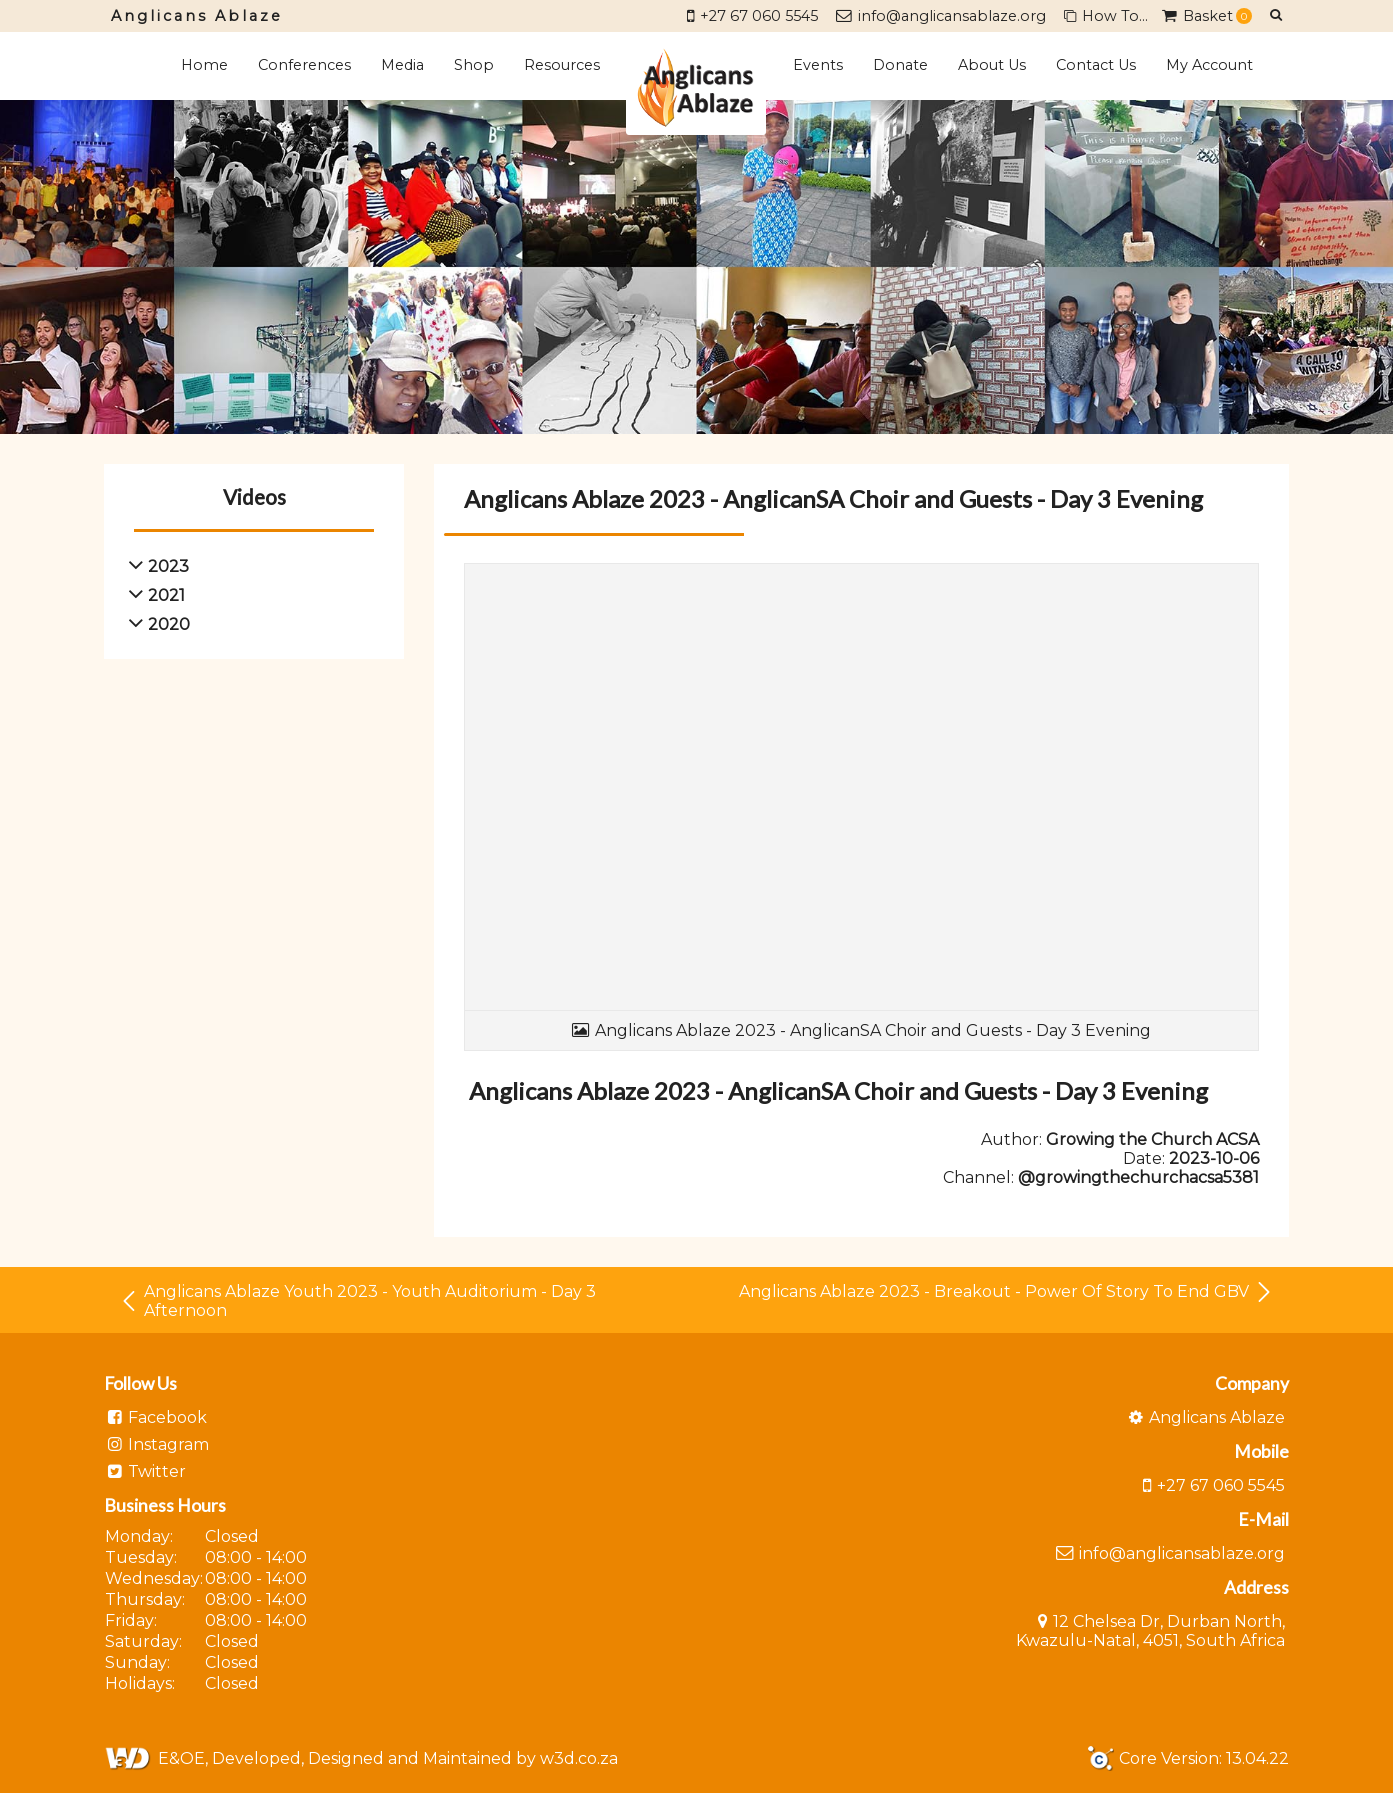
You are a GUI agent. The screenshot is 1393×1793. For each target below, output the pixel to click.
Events (818, 65)
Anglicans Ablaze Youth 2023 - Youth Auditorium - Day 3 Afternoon (357, 1301)
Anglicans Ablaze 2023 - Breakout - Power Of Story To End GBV (1006, 1292)
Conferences (304, 65)
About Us (992, 65)
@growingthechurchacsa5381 (1138, 1177)
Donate (900, 65)
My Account (1209, 65)
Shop (474, 65)
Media (402, 65)
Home (204, 65)
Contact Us (1096, 65)
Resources (562, 65)
